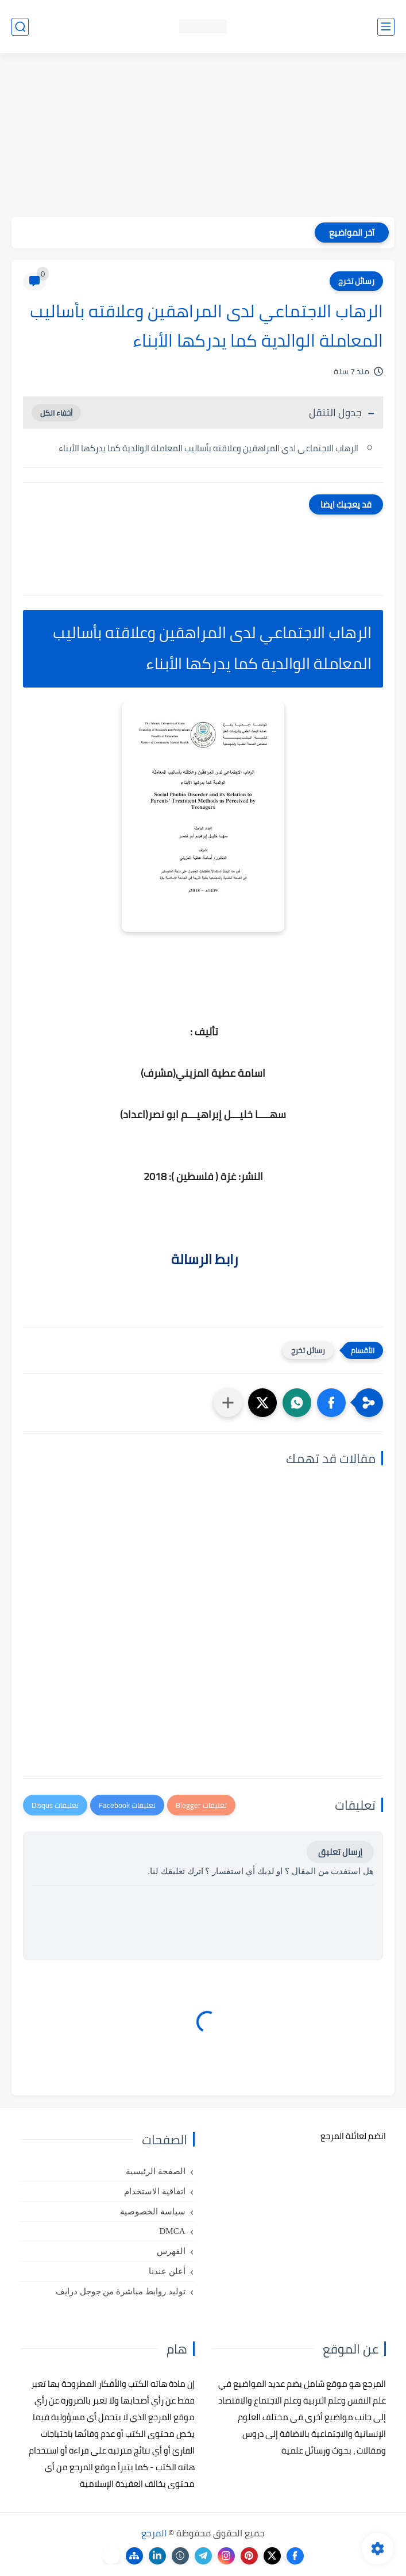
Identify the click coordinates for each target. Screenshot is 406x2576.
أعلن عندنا (167, 2271)
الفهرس (171, 2251)
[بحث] (20, 27)
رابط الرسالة (203, 1259)
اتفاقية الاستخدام (154, 2191)
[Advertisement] (203, 136)
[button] (331, 1402)
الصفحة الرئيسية (155, 2171)
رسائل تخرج (356, 281)
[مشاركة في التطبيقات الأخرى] (228, 1402)
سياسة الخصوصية (152, 2211)
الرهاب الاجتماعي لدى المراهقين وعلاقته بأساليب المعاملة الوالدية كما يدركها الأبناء (208, 448)
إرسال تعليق (340, 1852)
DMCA (172, 2231)
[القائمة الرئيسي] (386, 27)
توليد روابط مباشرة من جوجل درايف (120, 2291)
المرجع (154, 2533)
